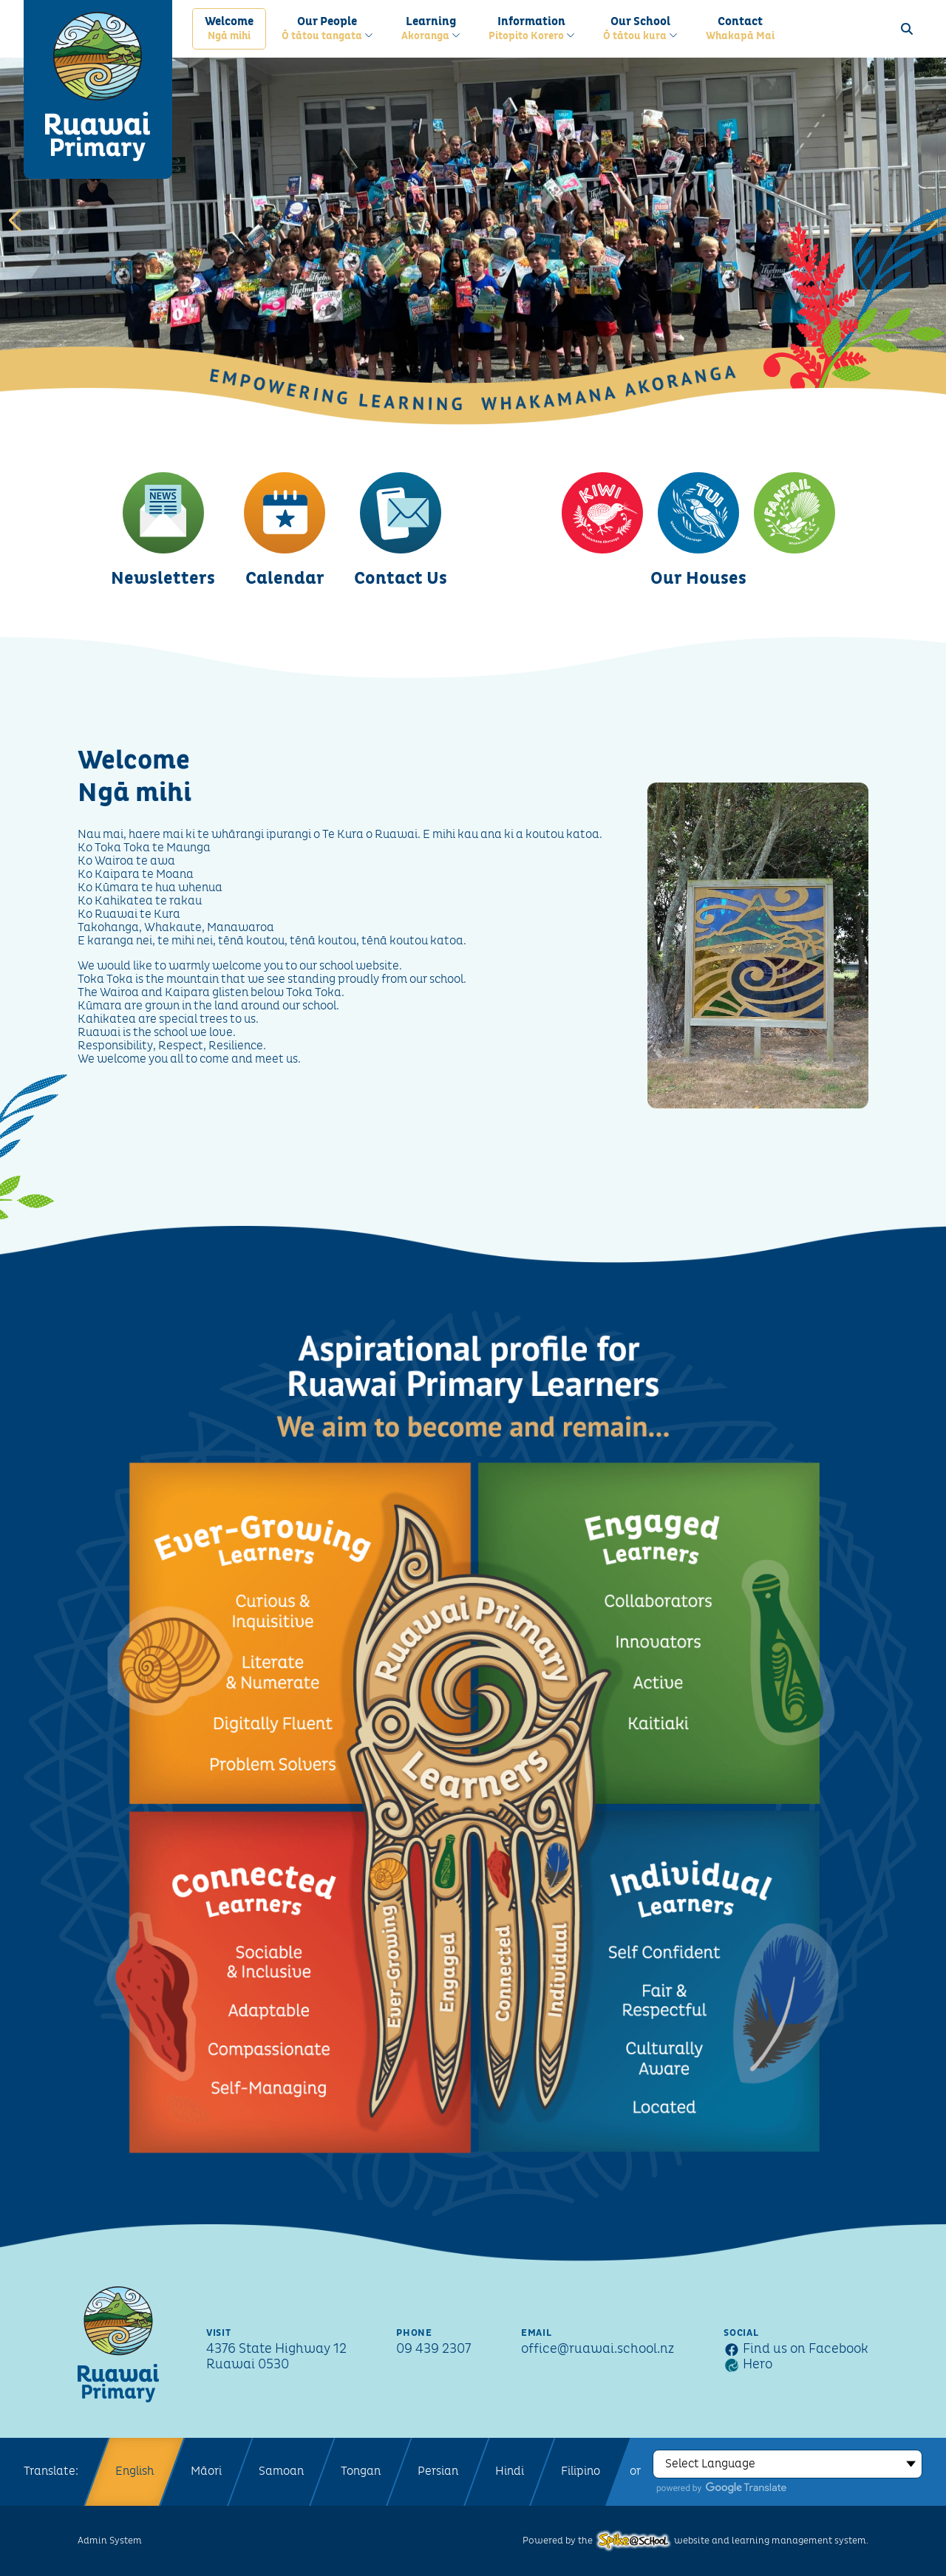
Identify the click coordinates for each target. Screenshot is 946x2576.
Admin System (110, 2541)
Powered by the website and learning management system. (695, 2541)
